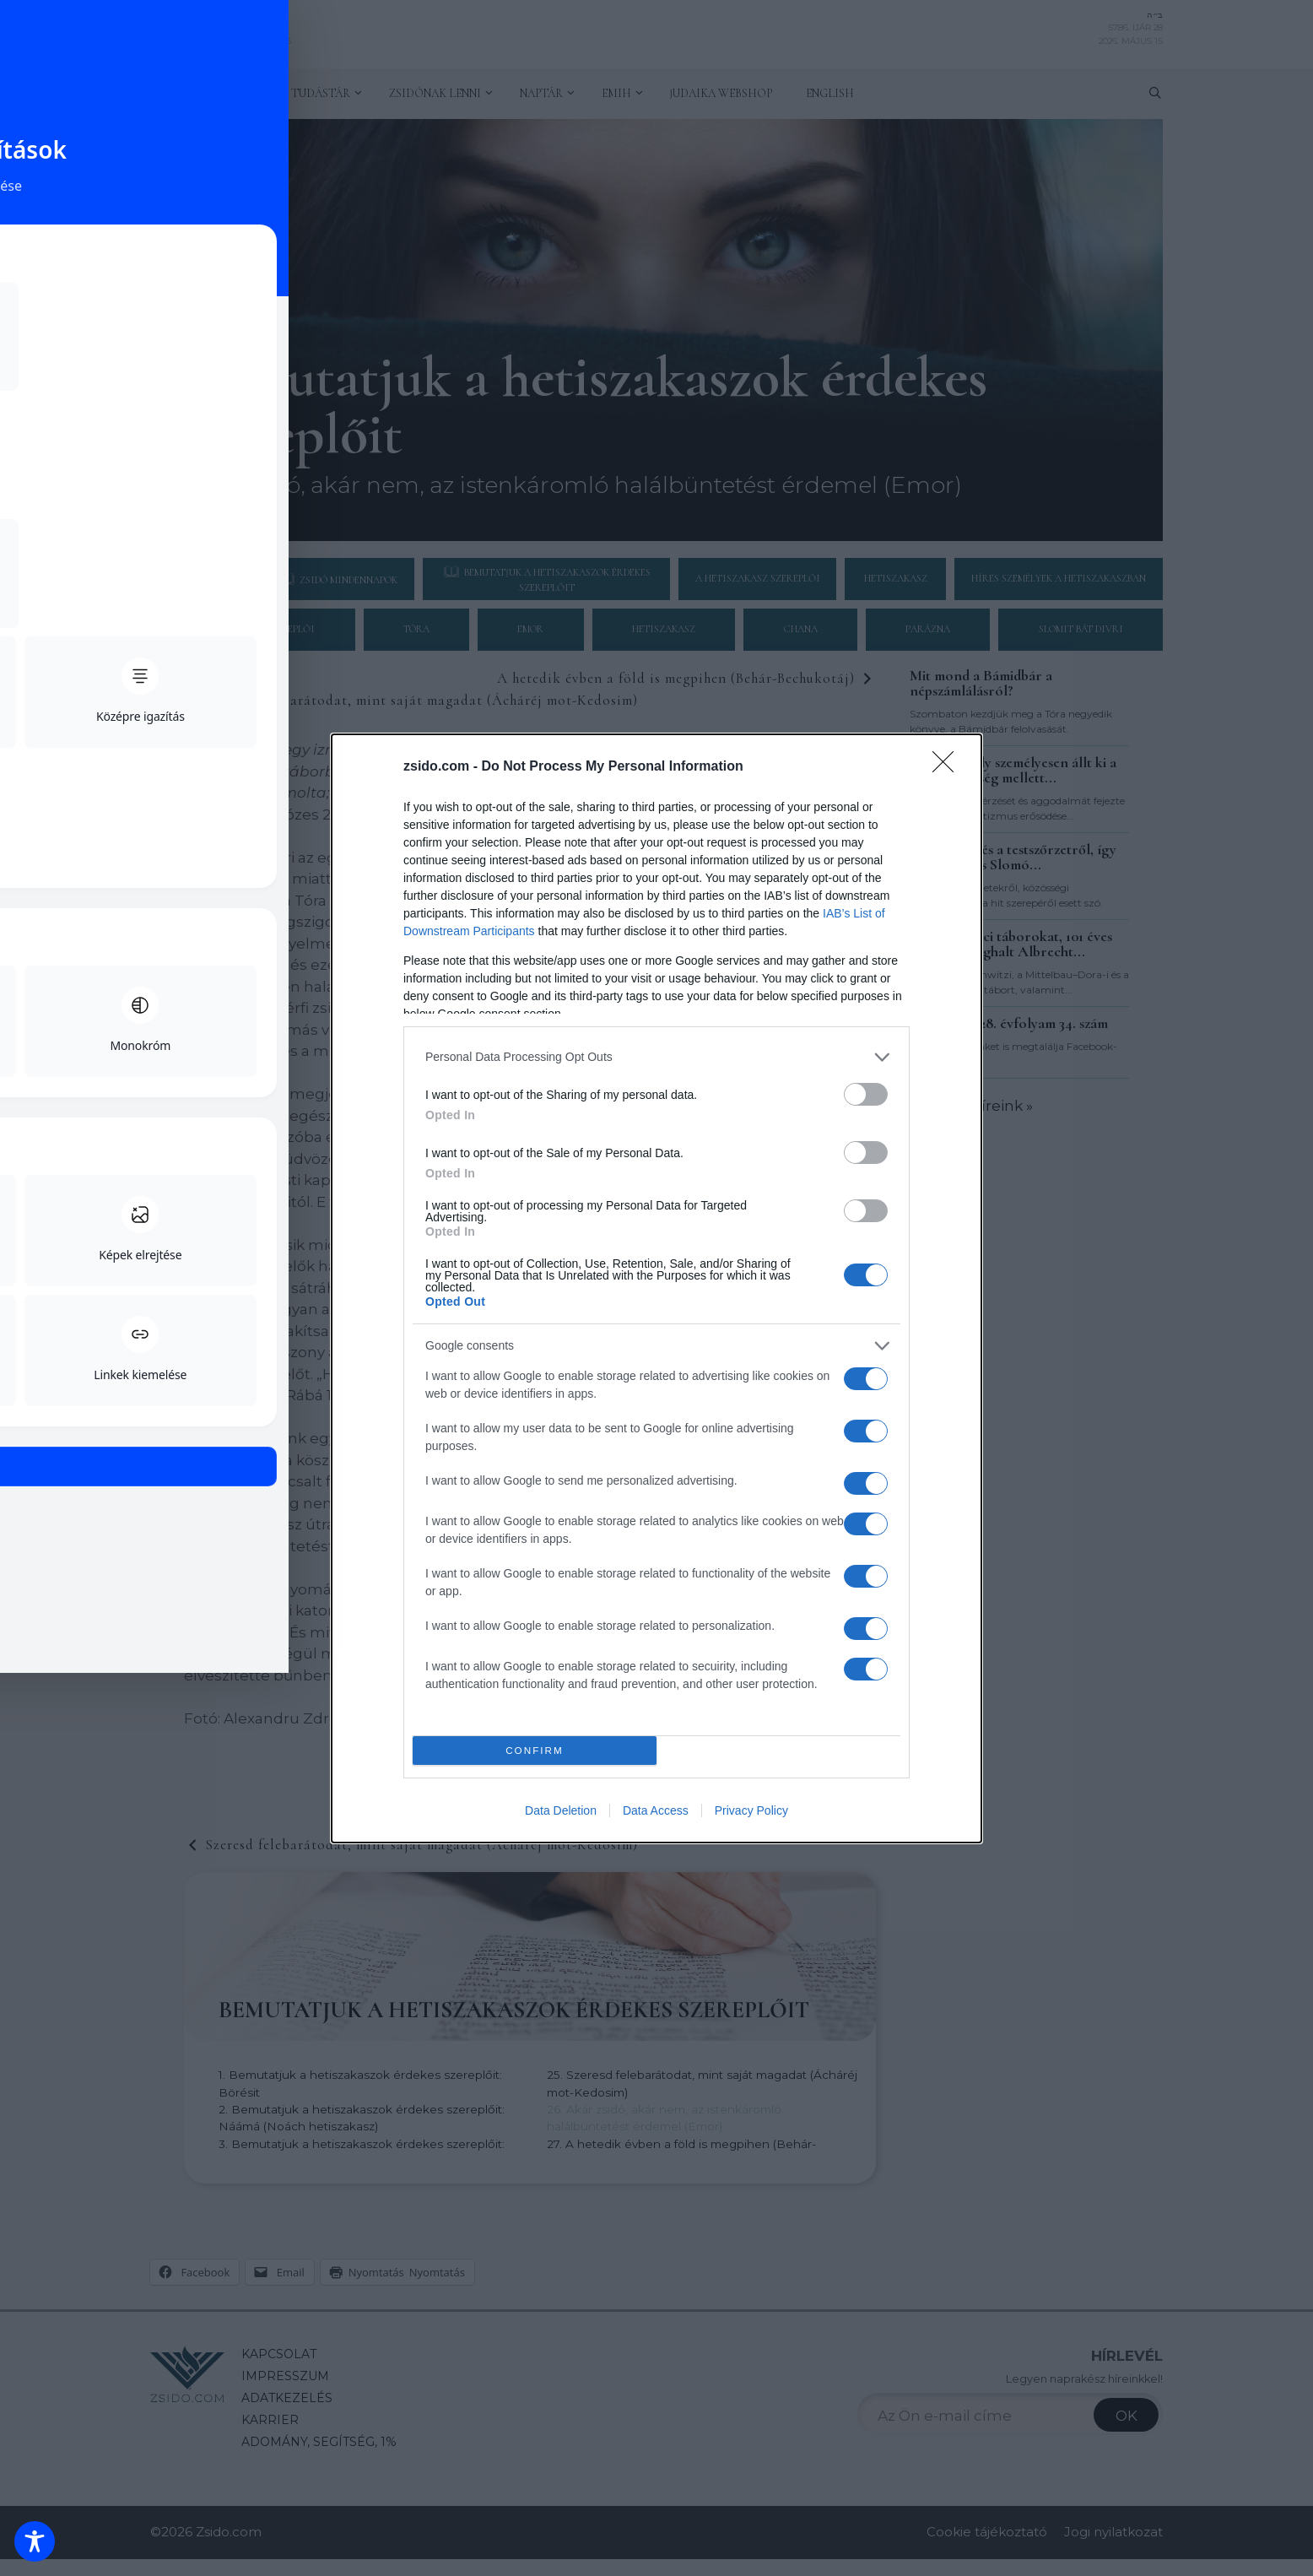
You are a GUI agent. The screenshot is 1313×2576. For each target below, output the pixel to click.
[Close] (948, 767)
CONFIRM (534, 1750)
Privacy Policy (751, 1810)
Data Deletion (561, 1810)
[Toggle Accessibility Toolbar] (35, 2541)
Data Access (656, 1810)
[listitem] (656, 1057)
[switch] (866, 1094)
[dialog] (656, 1288)
